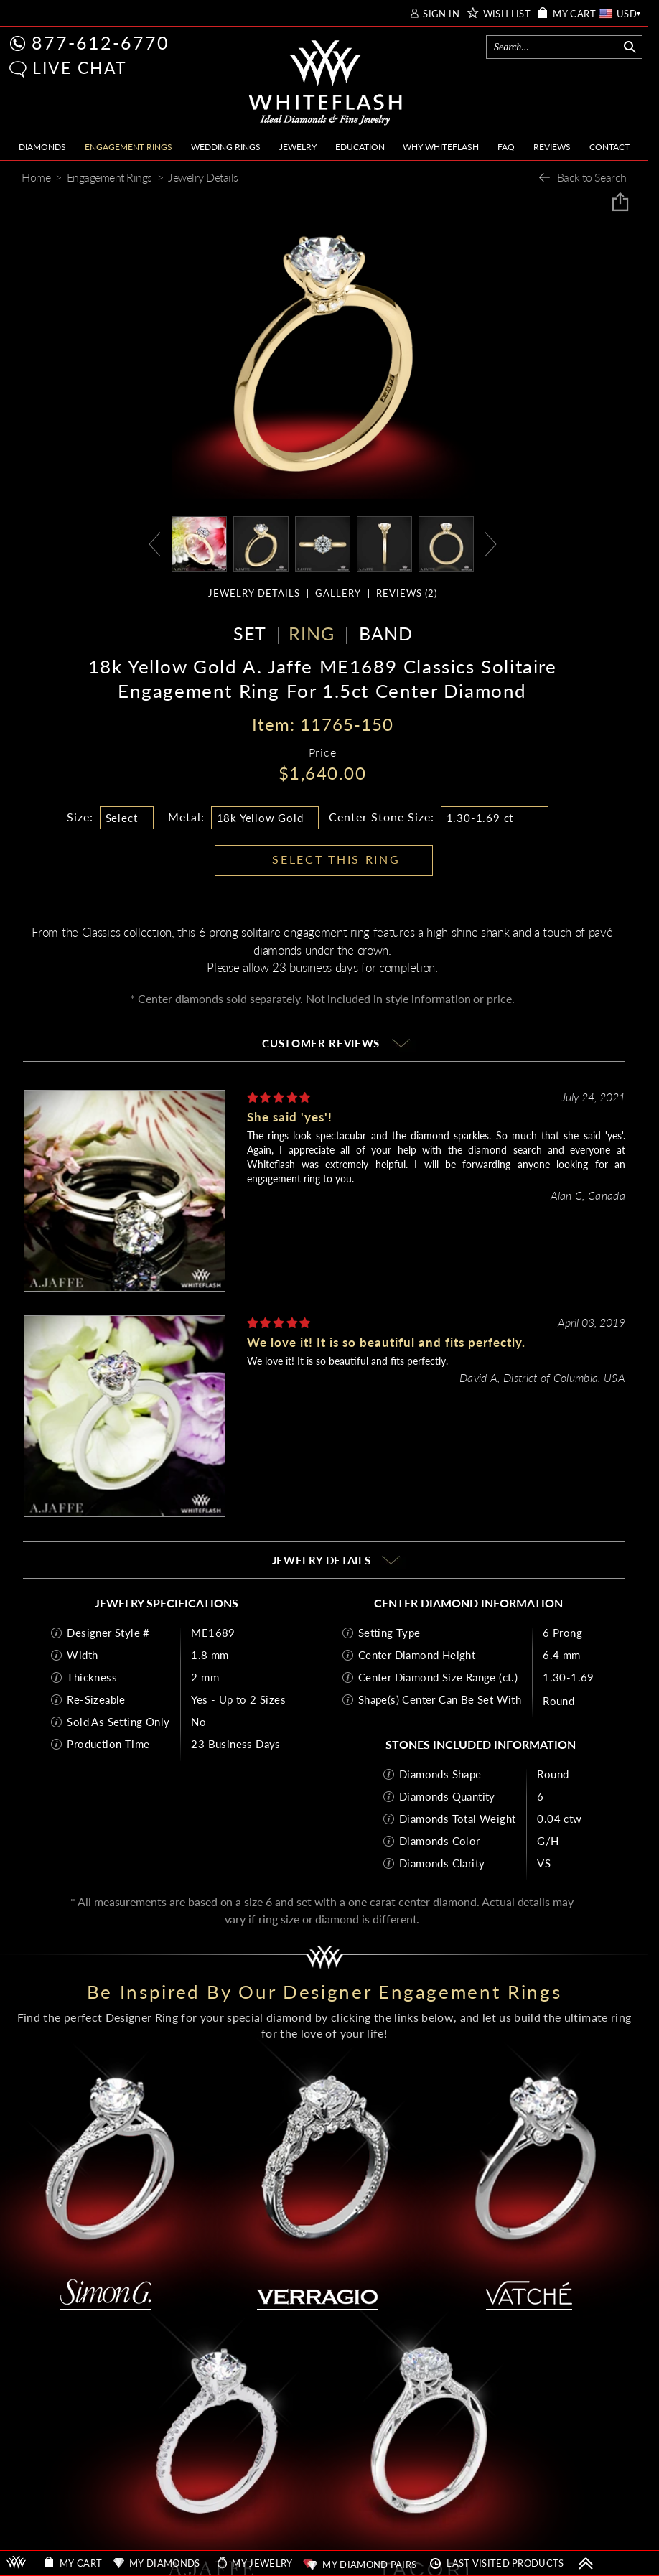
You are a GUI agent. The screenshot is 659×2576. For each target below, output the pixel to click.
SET (249, 633)
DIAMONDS (42, 146)
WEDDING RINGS (226, 146)
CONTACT (609, 146)
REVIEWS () (406, 593)
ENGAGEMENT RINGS (128, 146)
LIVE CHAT (79, 67)
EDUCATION (360, 146)
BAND (386, 633)
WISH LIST (507, 14)
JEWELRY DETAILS (254, 593)
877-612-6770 (100, 42)
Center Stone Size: (381, 816)
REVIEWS (552, 146)
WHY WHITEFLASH (441, 146)
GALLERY (338, 593)
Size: (80, 816)
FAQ (506, 146)
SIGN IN (441, 14)
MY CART (574, 14)
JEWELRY (298, 146)
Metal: (186, 816)
